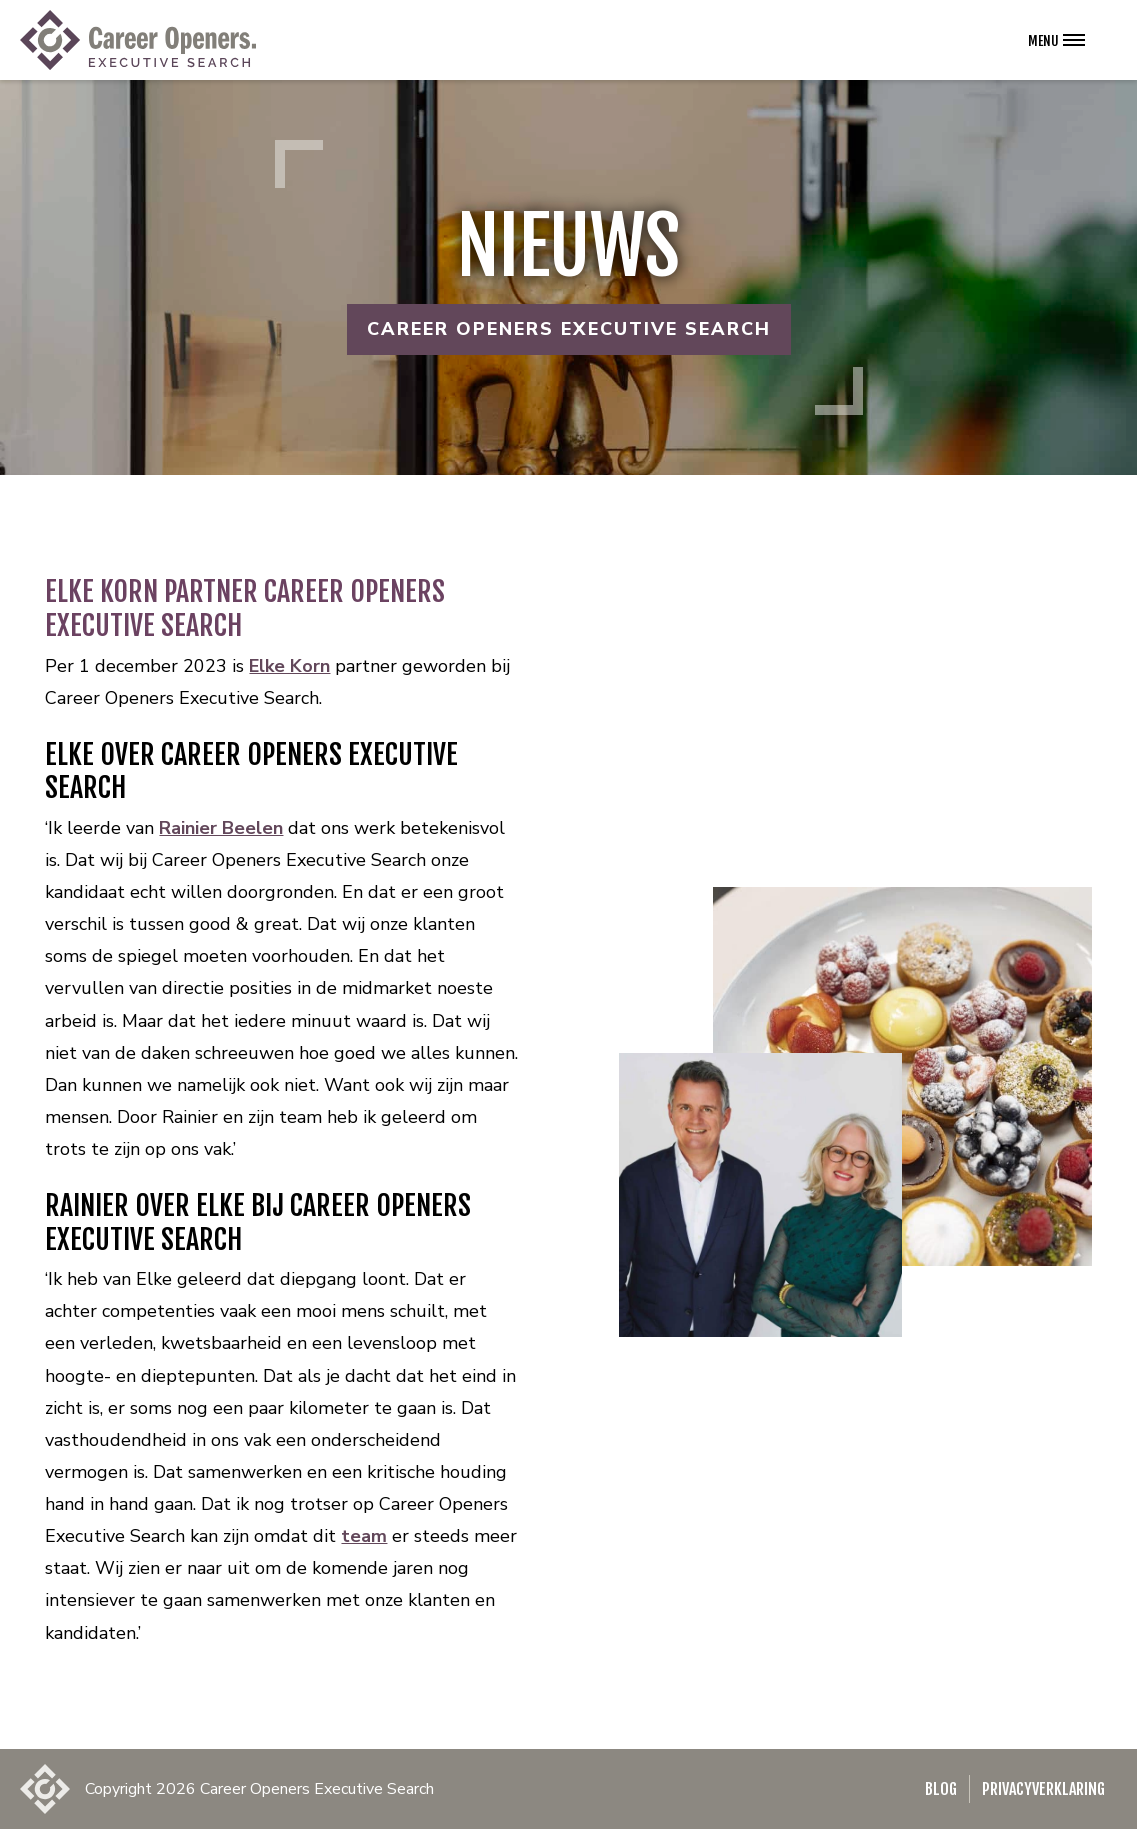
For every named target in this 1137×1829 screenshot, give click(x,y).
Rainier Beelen (221, 828)
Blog (941, 1789)
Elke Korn (289, 666)
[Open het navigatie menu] (1056, 40)
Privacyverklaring (1043, 1789)
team (364, 1536)
